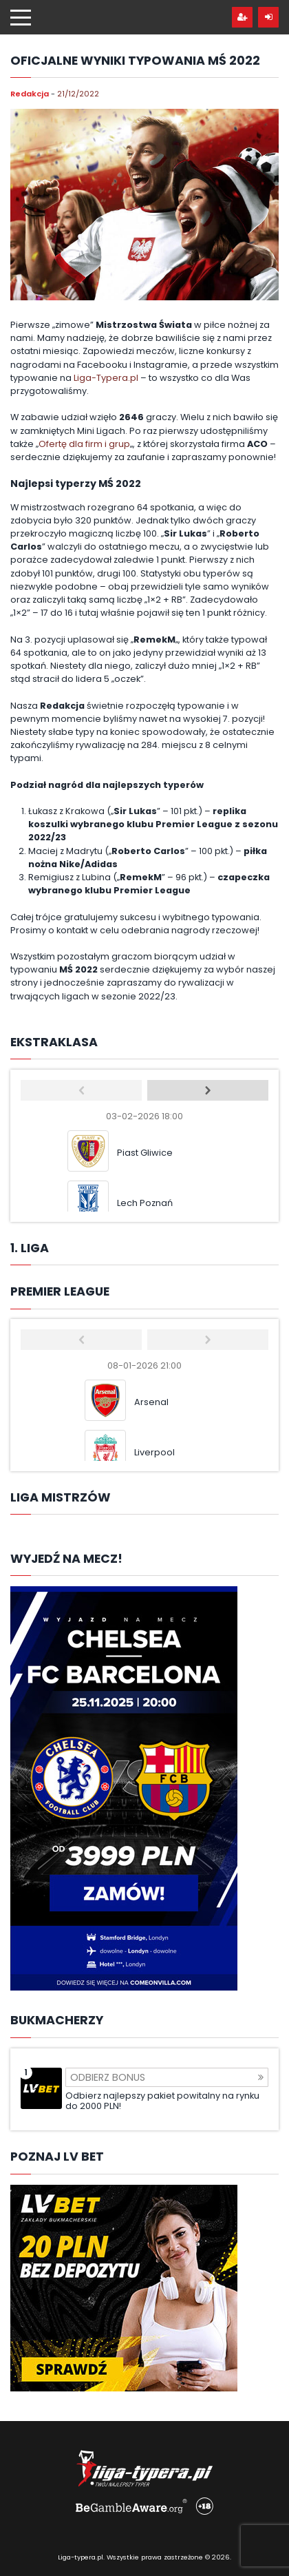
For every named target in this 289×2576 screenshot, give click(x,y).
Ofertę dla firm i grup (84, 444)
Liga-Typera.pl (106, 378)
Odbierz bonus (167, 2077)
